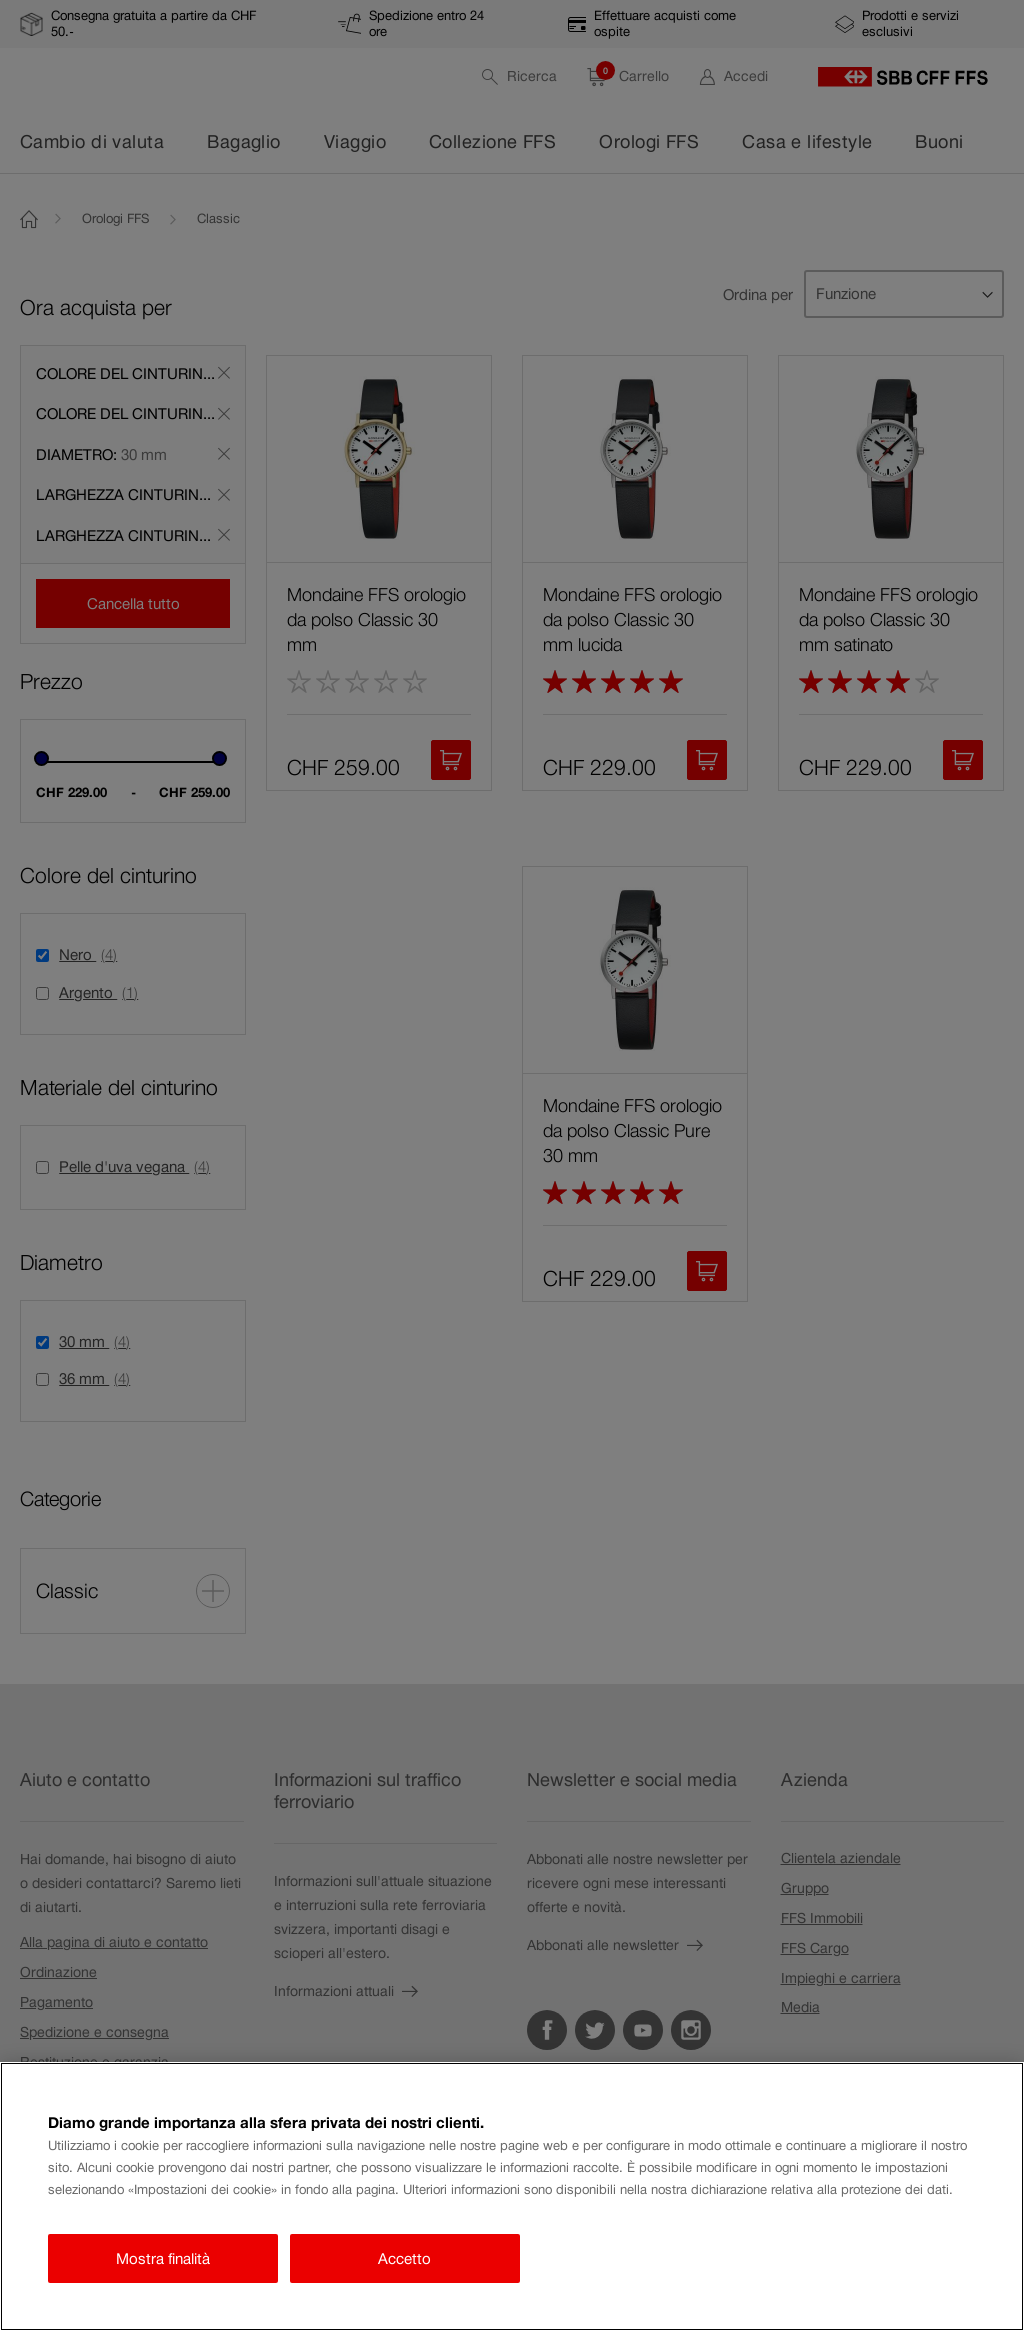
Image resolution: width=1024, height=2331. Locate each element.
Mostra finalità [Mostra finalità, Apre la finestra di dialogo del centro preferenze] (163, 2258)
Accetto (404, 2258)
